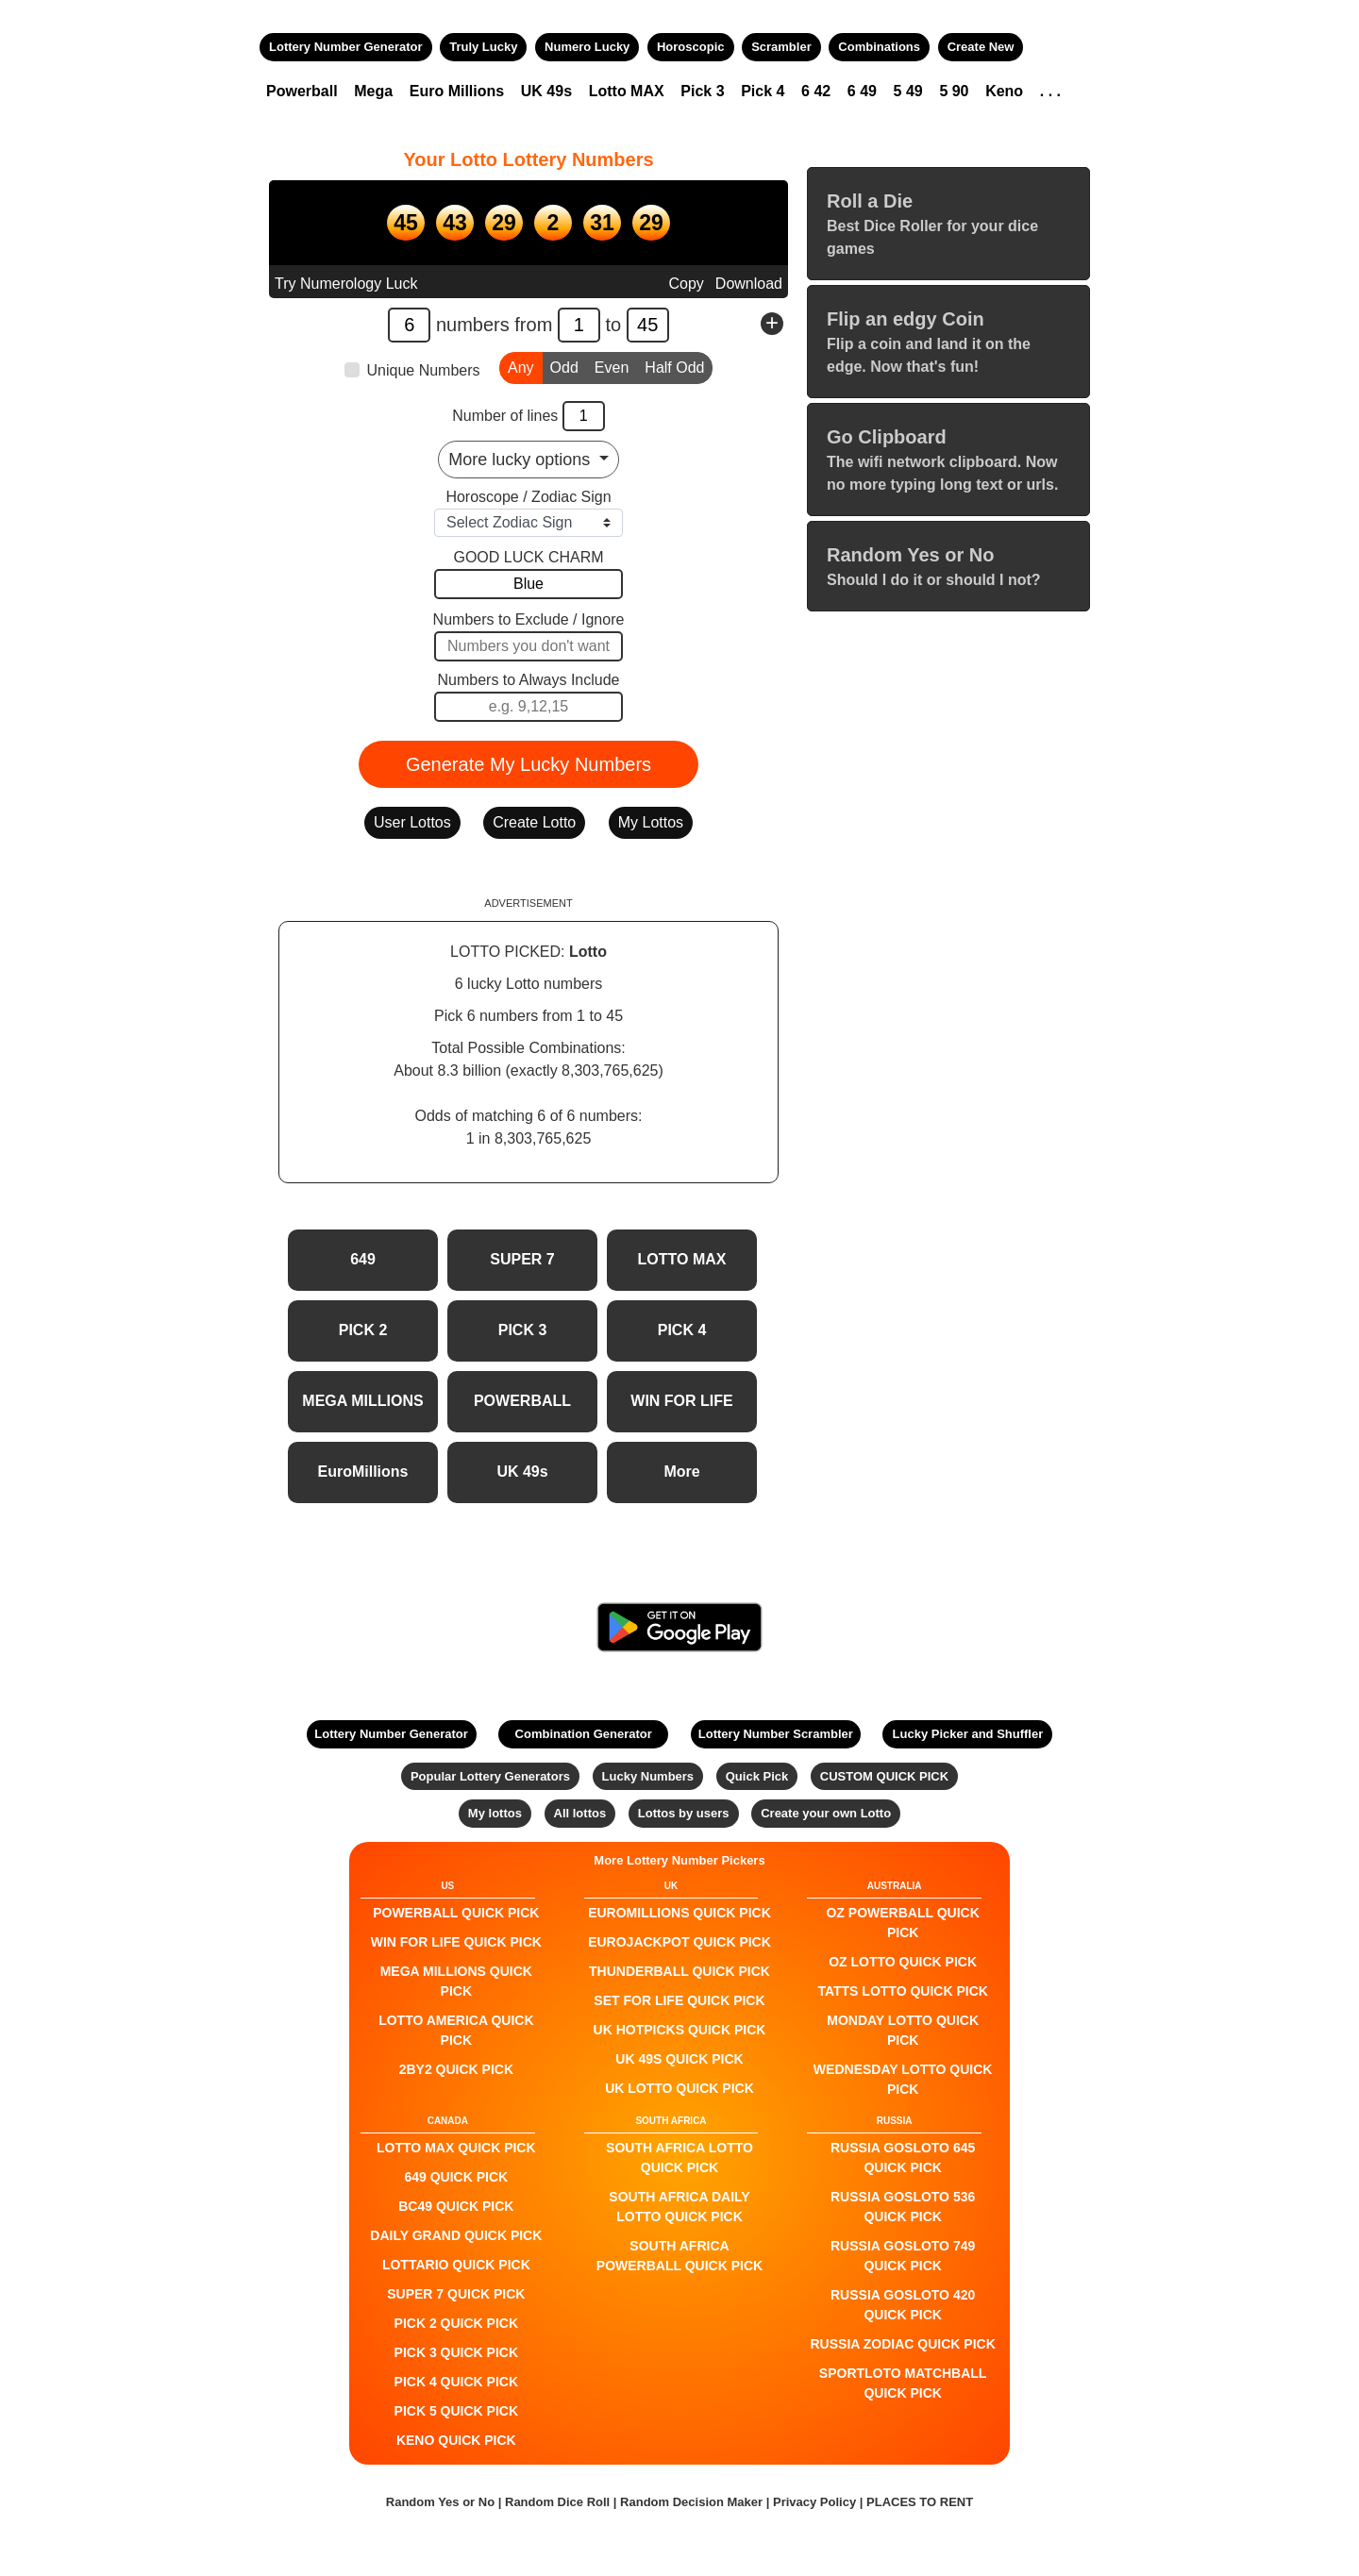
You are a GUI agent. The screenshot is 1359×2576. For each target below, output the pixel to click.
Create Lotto (534, 822)
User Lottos (412, 822)
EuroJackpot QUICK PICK (679, 1941)
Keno (1004, 91)
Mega (373, 91)
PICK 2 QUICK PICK (456, 2323)
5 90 (953, 91)
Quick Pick (757, 1776)
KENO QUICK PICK (456, 2440)
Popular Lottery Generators (490, 1776)
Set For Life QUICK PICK (679, 2000)
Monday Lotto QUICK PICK (903, 2030)
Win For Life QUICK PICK (456, 1941)
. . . (1050, 91)
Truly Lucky (483, 47)
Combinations (879, 47)
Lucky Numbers (648, 1776)
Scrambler (781, 47)
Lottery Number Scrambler (775, 1734)
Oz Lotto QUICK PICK (903, 1961)
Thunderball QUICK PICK (679, 1971)
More (681, 1472)
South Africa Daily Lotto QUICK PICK (679, 2206)
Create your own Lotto (826, 1813)
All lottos (580, 1813)
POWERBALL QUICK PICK (456, 1912)
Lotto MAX (626, 91)
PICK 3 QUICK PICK (456, 2352)
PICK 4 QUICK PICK (456, 2381)
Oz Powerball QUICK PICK (902, 1922)
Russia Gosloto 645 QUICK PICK (902, 2157)
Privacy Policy (814, 2502)
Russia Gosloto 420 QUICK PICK (902, 2304)
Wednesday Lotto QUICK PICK (903, 2079)
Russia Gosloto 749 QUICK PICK (902, 2255)
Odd (564, 366)
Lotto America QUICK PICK (455, 2030)
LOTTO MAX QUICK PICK (456, 2147)
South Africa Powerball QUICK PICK (679, 2255)
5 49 (908, 91)
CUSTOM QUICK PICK (884, 1776)
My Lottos (650, 822)
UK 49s (546, 91)
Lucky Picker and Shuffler (968, 1734)
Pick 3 (702, 91)
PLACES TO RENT (919, 2502)
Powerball (302, 91)
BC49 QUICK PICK (455, 2206)
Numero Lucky (587, 47)
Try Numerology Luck (346, 284)
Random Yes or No (440, 2502)
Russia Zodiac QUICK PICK (903, 2343)
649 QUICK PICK (456, 2176)
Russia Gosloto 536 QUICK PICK (902, 2206)
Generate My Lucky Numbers (528, 764)
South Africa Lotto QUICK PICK (679, 2157)
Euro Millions (457, 91)
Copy (685, 284)
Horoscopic (691, 47)
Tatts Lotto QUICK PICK (902, 1991)
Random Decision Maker (691, 2502)
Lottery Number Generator (346, 47)
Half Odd (674, 366)
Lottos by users (684, 1813)
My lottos (495, 1813)
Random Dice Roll (559, 2502)
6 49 (862, 91)
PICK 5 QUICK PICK (456, 2410)
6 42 (815, 91)
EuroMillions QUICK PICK (679, 1912)
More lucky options (521, 459)
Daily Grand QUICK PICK (456, 2235)
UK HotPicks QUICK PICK (680, 2029)
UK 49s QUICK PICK (679, 2058)
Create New (981, 47)
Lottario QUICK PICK (456, 2264)
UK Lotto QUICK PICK (679, 2088)
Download (748, 284)
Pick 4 (762, 91)
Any (521, 366)
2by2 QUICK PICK (456, 2069)
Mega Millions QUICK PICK (456, 1981)
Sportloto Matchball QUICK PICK (903, 2383)
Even (612, 366)
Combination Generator (583, 1734)
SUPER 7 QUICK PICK (456, 2293)
